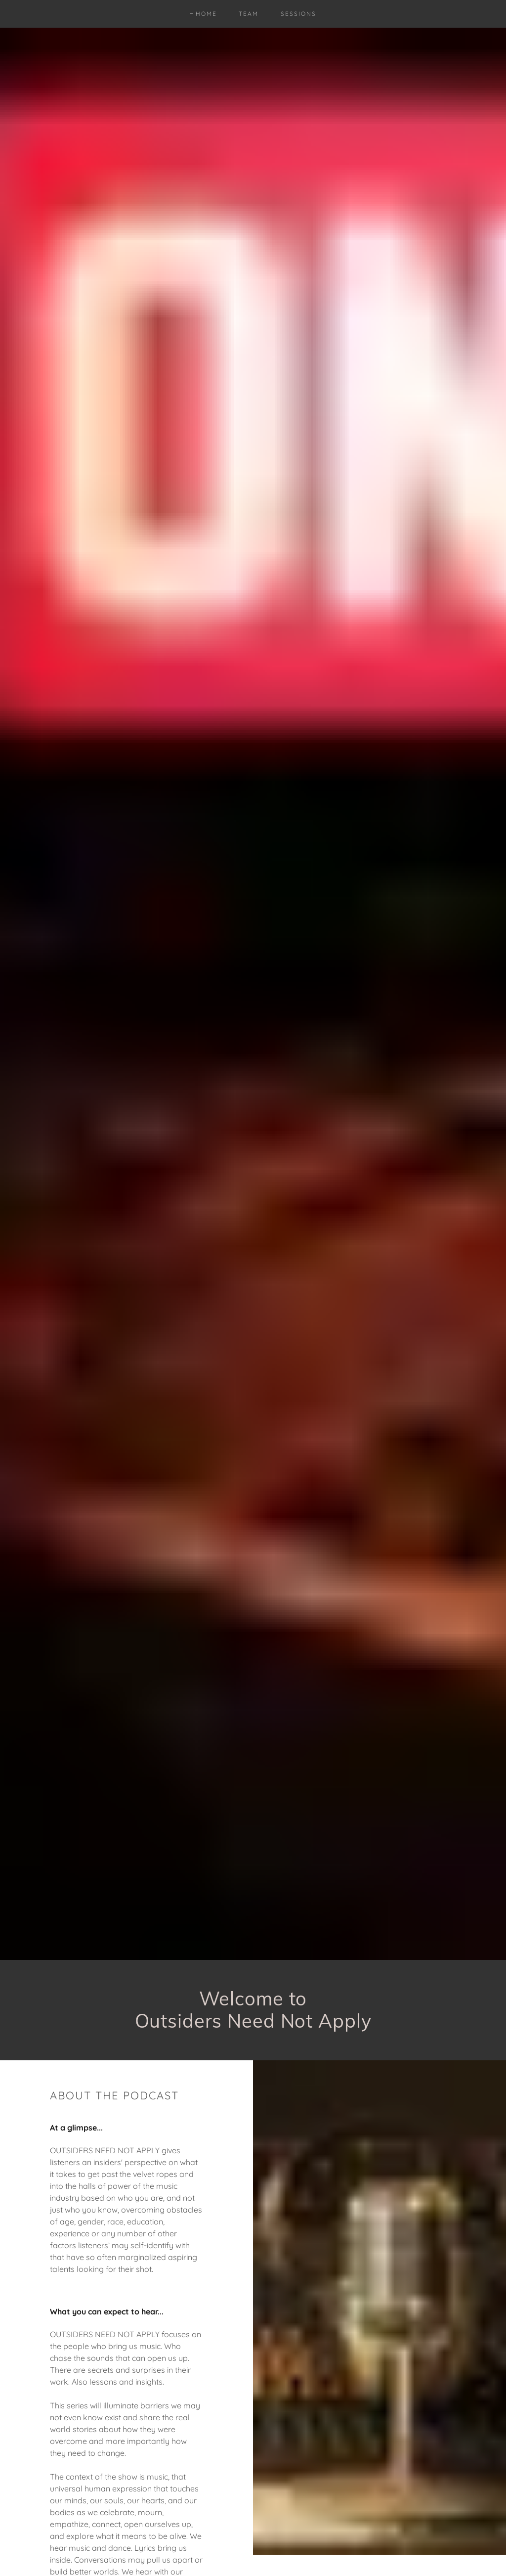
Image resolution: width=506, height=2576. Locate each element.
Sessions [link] (298, 13)
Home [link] (206, 13)
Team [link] (248, 13)
